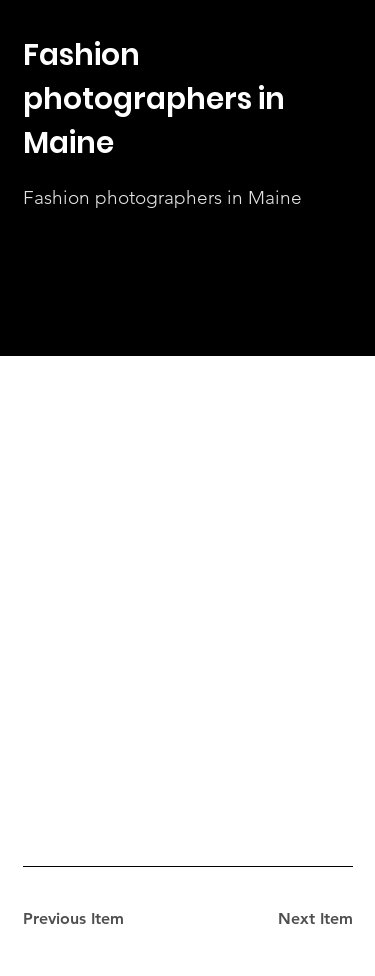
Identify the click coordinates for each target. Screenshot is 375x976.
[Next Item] (282, 919)
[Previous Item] (94, 919)
